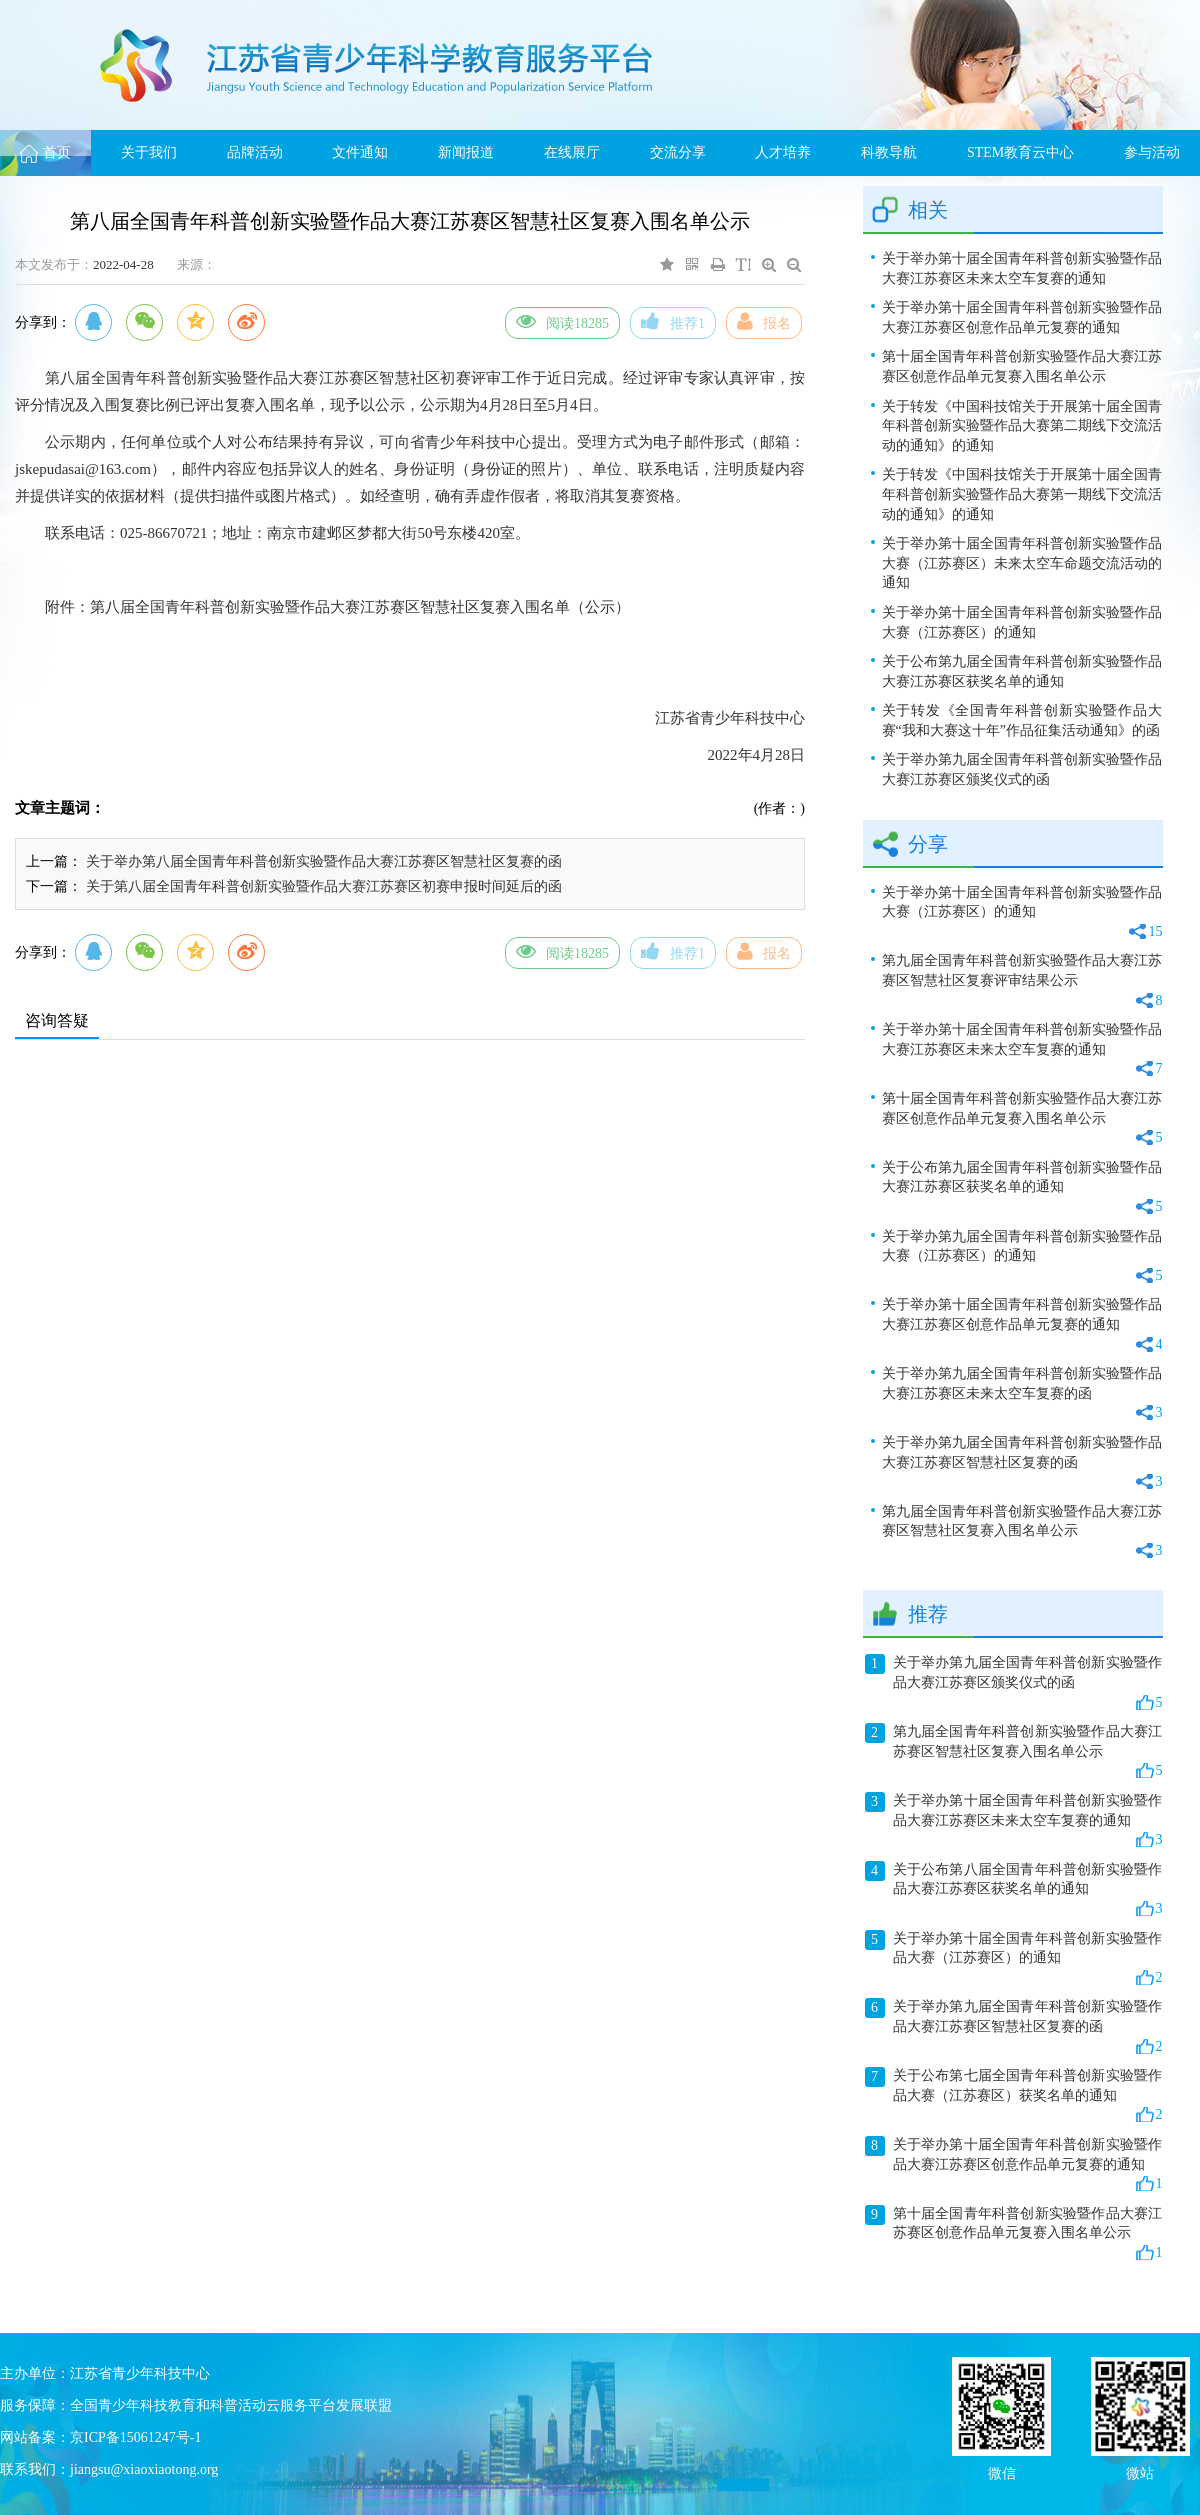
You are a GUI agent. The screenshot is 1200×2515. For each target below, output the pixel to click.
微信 (1002, 2471)
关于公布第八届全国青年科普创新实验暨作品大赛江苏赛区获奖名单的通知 (1014, 1890)
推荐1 (673, 321)
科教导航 (889, 152)
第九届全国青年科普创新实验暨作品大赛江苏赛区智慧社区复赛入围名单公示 (1022, 1532)
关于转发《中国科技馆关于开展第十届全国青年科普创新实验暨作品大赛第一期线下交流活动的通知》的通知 (1022, 494)
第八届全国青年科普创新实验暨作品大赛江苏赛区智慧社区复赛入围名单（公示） (360, 607)
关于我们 (149, 152)
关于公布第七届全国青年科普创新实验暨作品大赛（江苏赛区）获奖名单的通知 (1014, 2096)
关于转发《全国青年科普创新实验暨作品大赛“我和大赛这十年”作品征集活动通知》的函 (1022, 720)
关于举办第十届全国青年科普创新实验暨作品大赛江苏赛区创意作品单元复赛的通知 (1022, 317)
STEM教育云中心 (1020, 152)
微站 (1140, 2471)
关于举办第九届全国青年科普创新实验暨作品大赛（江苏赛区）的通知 (1022, 1257)
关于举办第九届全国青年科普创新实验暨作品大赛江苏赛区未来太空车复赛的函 (1022, 1394)
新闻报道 (466, 152)
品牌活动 (255, 152)
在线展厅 (572, 152)
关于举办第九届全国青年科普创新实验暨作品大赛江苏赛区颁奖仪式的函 (1022, 769)
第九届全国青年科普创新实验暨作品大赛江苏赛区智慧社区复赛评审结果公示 (1022, 981)
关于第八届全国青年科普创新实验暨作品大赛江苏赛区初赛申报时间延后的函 (324, 886)
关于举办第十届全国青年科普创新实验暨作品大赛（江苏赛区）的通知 (1022, 622)
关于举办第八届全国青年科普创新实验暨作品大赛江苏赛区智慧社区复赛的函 (324, 861)
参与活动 (1152, 152)
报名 (764, 321)
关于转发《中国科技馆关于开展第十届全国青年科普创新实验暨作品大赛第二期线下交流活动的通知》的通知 (1022, 426)
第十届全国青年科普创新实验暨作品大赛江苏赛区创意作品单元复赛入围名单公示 (1022, 366)
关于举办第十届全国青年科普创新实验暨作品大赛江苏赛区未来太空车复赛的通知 (1022, 268)
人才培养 (783, 152)
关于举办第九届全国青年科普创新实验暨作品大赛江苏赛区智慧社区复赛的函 (1022, 1463)
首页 (45, 152)
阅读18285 (562, 321)
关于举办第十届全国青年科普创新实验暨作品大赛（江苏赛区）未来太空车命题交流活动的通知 (1022, 563)
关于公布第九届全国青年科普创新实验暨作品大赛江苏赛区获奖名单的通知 (1022, 671)
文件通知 (360, 152)
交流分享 (678, 152)
